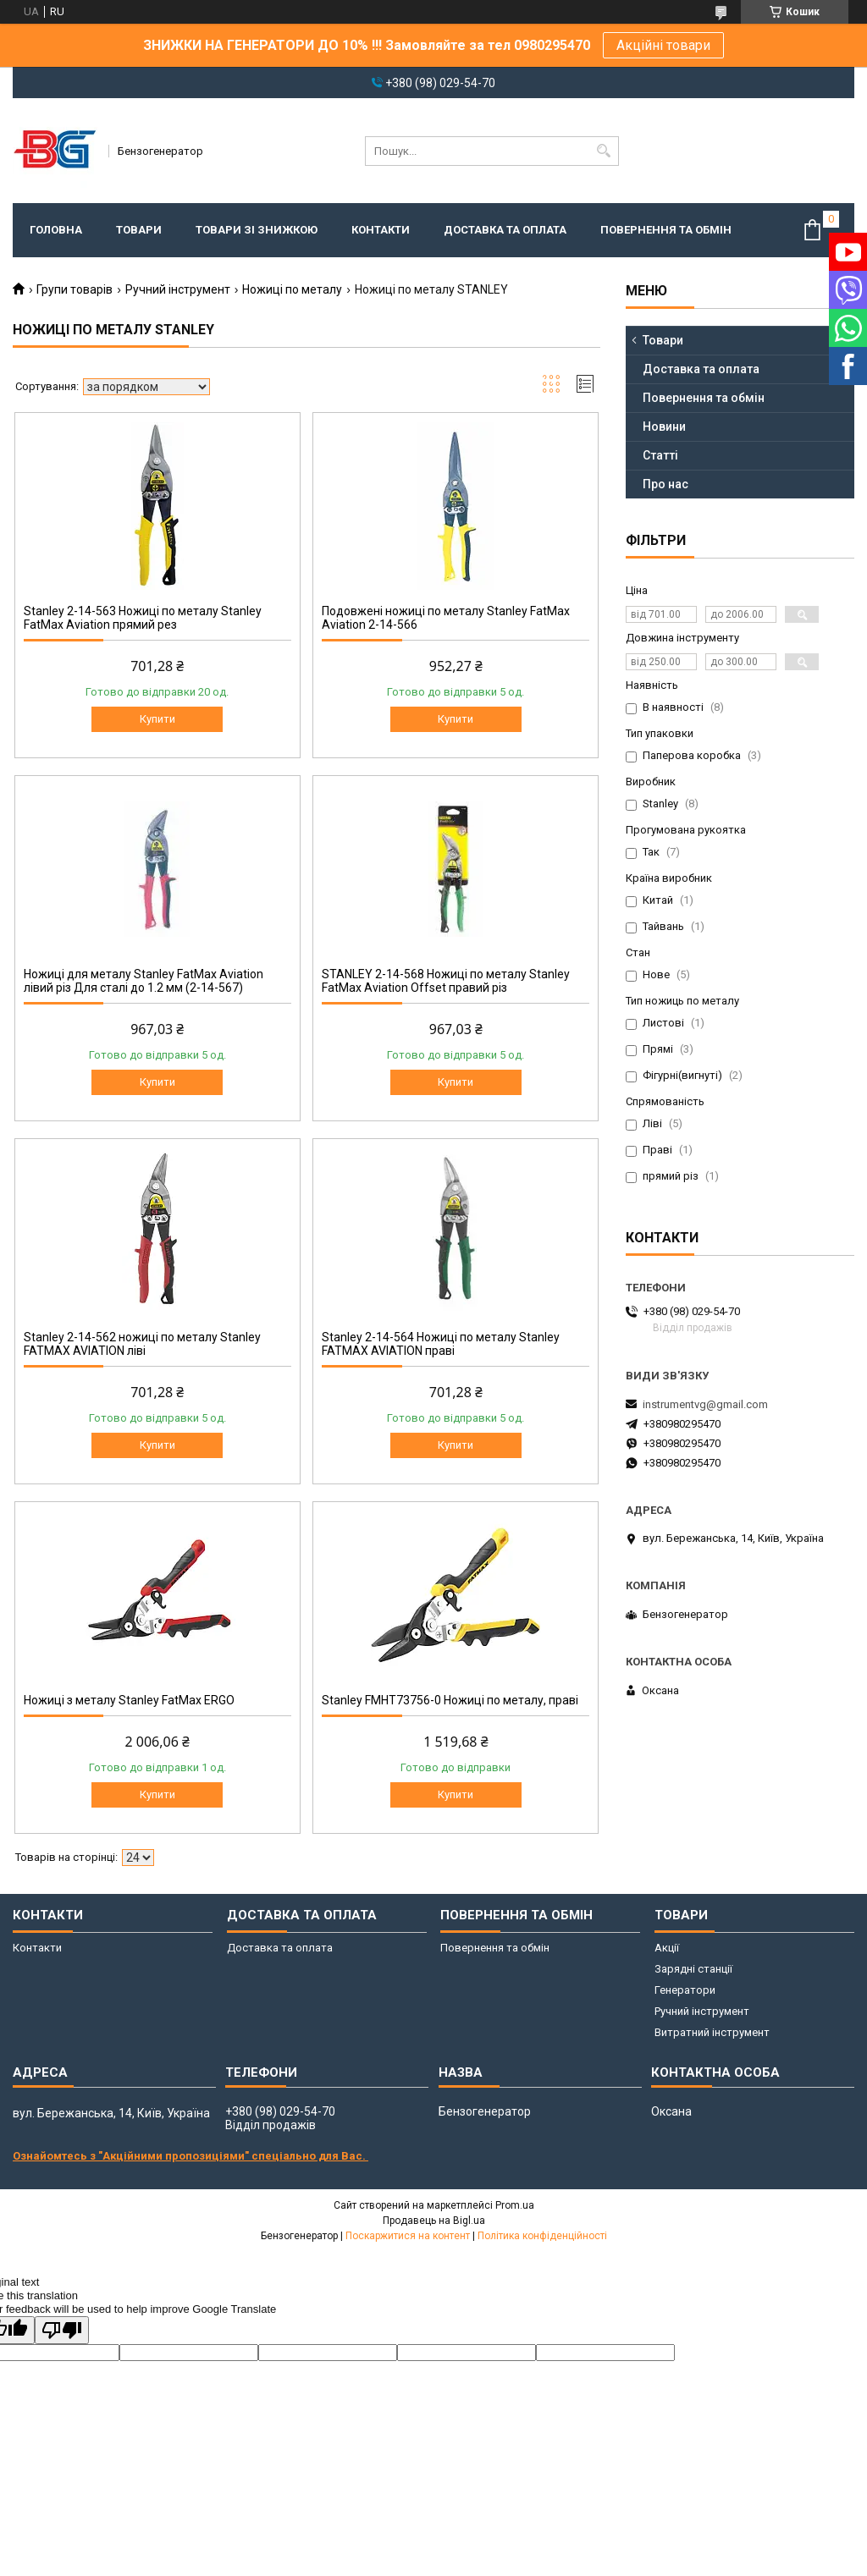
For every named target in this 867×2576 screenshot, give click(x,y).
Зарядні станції (693, 1968)
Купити (157, 719)
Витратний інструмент (712, 2032)
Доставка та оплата (505, 229)
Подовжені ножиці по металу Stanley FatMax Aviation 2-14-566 (446, 617)
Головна (56, 229)
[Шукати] (604, 151)
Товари (139, 229)
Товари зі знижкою (257, 229)
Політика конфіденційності (542, 2236)
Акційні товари (663, 45)
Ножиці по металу (292, 289)
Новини (664, 426)
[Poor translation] (62, 2330)
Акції (666, 1947)
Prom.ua (514, 2205)
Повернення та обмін (666, 229)
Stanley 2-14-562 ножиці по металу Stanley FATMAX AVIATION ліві (142, 1343)
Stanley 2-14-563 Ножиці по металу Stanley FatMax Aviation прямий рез (143, 617)
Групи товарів (74, 289)
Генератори (684, 1990)
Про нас (665, 484)
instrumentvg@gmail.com (705, 1404)
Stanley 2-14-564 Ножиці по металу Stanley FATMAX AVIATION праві (441, 1343)
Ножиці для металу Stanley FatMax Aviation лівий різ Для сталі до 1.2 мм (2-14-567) (143, 980)
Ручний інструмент (177, 289)
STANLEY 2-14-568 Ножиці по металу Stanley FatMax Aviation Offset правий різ (446, 980)
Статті (660, 455)
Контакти (380, 229)
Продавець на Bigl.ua (434, 2220)
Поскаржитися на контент (407, 2236)
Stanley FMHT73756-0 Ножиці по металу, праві (450, 1700)
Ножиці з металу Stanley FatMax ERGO (129, 1700)
